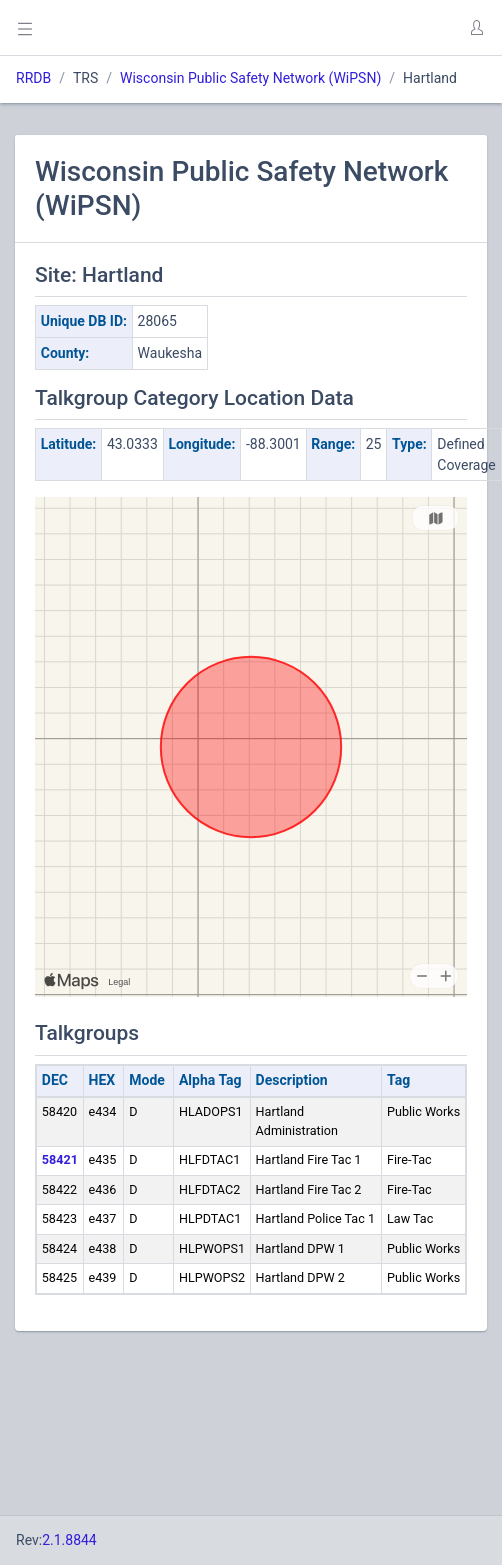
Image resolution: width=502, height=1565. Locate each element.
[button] (476, 28)
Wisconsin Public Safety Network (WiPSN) (250, 78)
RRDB (33, 78)
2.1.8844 (69, 1540)
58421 (60, 1159)
